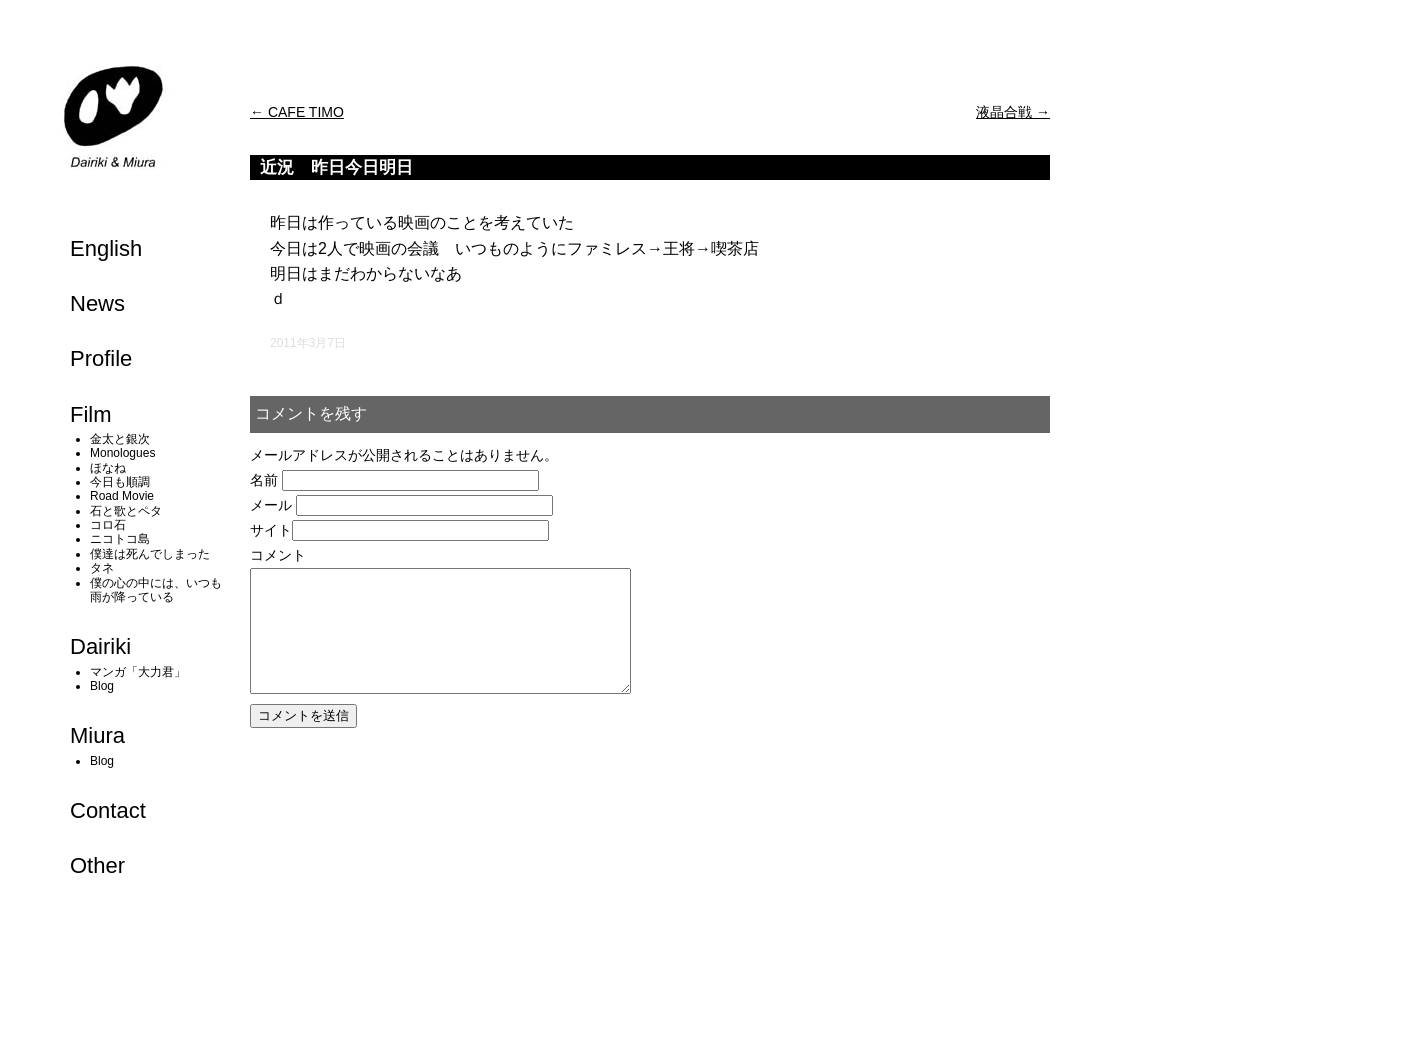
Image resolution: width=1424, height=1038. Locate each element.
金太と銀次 (120, 439)
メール (271, 505)
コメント (278, 555)
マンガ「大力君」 (138, 672)
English (106, 248)
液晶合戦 (1013, 112)
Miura (97, 735)
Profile (101, 358)
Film (91, 414)
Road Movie (122, 496)
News (97, 303)
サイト (271, 530)
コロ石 (108, 525)
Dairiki (100, 646)
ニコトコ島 (120, 539)
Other (97, 865)
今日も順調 (120, 482)
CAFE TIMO (297, 112)
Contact (108, 810)
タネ (102, 568)
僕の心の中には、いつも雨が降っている (156, 590)
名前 (264, 480)
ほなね (108, 468)
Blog (102, 686)
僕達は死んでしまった (150, 554)
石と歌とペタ (126, 511)
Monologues (122, 453)
